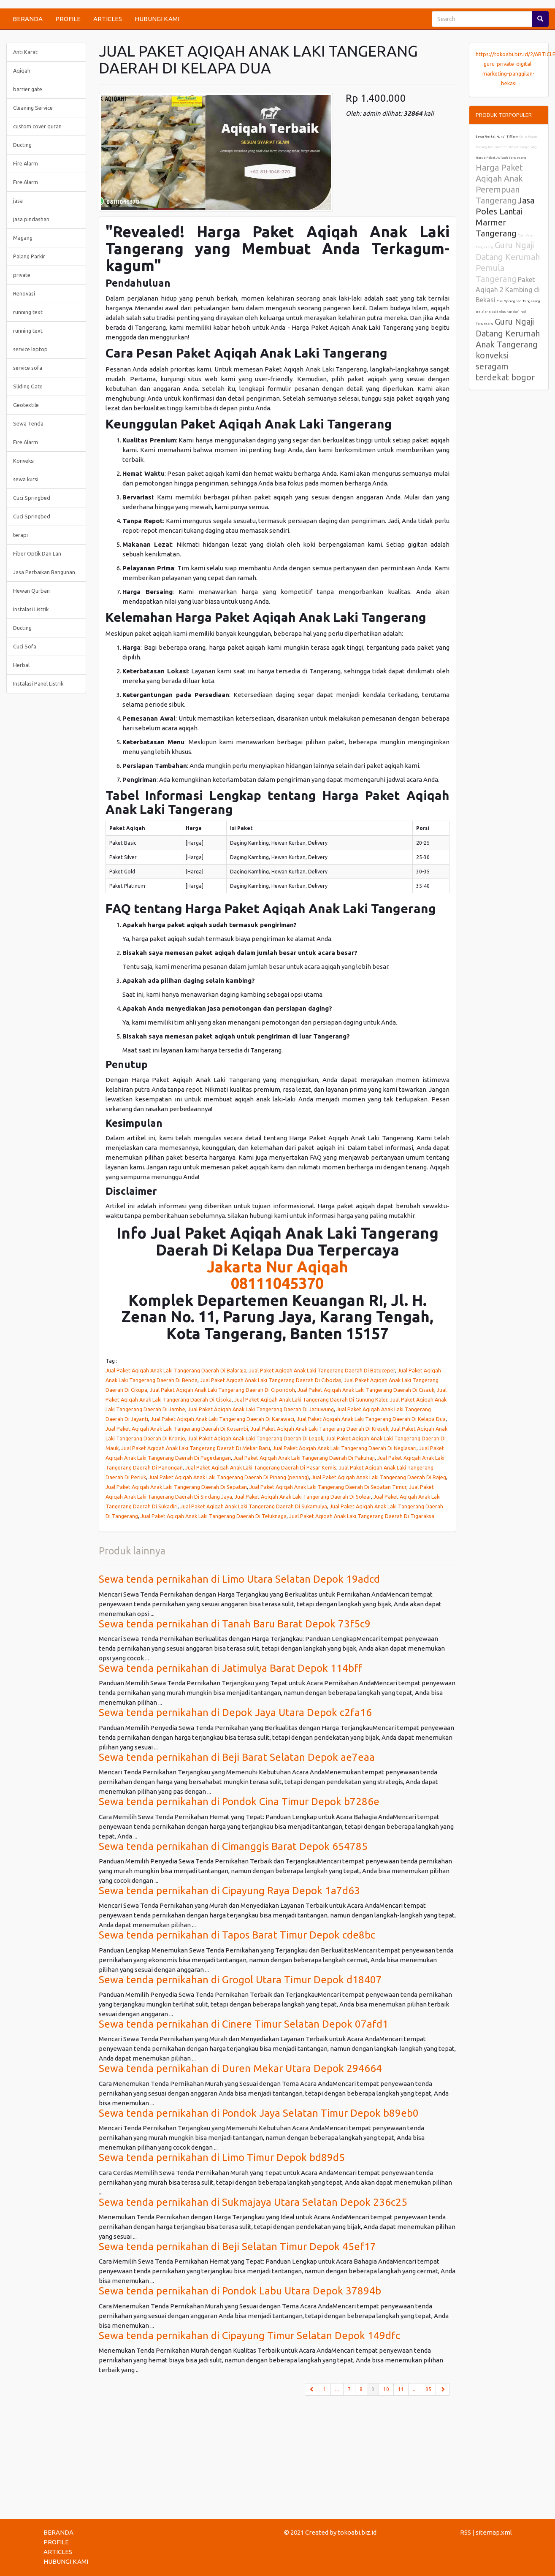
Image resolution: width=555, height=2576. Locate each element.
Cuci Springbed (31, 498)
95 (428, 2389)
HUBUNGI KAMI (157, 18)
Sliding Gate (28, 386)
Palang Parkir (29, 256)
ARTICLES (107, 18)
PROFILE (68, 18)
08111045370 (277, 1283)
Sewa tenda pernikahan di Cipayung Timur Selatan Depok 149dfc (249, 2335)
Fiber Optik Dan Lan (37, 553)
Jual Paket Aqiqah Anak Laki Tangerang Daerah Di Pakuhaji (304, 1458)
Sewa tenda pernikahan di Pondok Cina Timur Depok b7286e (239, 1801)
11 (401, 2389)
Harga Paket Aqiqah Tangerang (501, 158)
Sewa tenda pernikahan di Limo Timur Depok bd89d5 (222, 2157)
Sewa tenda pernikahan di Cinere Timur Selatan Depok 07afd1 (243, 2024)
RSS (465, 2532)
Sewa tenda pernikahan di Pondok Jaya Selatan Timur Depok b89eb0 (259, 2113)
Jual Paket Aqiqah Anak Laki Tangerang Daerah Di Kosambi (177, 1429)
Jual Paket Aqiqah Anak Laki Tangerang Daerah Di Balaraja (176, 1370)
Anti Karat (25, 52)
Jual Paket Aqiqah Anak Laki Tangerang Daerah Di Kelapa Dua (371, 1419)
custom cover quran (37, 126)
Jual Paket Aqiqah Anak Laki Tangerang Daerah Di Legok (255, 1438)
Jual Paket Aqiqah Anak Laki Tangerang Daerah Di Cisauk (366, 1390)
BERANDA (28, 18)
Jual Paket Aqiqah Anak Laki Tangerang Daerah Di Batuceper (322, 1370)
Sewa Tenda (28, 423)
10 (386, 2389)
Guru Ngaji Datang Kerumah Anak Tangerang (508, 333)
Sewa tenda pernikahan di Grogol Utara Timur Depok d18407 (240, 1979)
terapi (20, 535)
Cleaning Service (33, 108)
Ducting (22, 145)
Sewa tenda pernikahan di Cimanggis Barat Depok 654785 (233, 1846)
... (337, 2389)
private (21, 275)
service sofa (27, 368)
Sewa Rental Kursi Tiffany (497, 136)
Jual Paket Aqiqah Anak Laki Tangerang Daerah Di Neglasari (345, 1448)
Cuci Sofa (24, 646)
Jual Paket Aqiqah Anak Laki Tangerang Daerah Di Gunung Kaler (310, 1399)
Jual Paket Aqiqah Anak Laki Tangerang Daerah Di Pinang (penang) (229, 1477)
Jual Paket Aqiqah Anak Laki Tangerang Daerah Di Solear (303, 1497)
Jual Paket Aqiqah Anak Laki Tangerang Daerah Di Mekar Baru (195, 1448)
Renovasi (24, 293)
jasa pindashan (31, 219)
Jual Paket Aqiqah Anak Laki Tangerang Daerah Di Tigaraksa (361, 1516)
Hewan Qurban (31, 591)
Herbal (21, 665)
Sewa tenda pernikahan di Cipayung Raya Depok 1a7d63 (229, 1890)
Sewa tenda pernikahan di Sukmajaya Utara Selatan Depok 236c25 (253, 2202)
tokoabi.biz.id (357, 2532)
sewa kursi (25, 479)
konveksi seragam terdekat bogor (505, 366)
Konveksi (24, 461)
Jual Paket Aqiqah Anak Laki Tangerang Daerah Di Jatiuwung (261, 1409)
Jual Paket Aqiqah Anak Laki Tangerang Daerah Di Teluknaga (214, 1516)
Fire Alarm (25, 163)
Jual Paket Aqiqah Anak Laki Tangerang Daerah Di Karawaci (222, 1419)
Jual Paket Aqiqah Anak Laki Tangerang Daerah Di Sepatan (176, 1487)
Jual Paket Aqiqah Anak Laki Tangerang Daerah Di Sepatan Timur (327, 1487)
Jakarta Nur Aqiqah (277, 1266)
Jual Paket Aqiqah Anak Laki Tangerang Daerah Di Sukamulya (253, 1506)
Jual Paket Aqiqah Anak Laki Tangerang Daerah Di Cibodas (270, 1380)
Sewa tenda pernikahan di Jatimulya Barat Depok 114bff (230, 1668)
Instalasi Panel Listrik (38, 683)
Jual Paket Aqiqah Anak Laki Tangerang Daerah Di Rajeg (378, 1477)
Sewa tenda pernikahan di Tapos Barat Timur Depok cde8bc (237, 1935)
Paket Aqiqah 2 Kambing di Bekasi (508, 290)
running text (28, 312)
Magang (22, 238)
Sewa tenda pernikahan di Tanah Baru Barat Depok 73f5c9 (235, 1624)
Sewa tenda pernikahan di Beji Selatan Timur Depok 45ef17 (237, 2246)
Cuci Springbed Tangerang (518, 301)
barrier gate (27, 89)
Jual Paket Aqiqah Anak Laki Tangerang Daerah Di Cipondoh (222, 1390)
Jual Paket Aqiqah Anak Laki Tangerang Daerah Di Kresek (319, 1429)
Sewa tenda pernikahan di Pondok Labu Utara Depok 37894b (240, 2291)
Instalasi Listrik (31, 609)
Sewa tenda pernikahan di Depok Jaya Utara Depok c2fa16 (235, 1712)
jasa (18, 200)
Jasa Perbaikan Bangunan (44, 572)
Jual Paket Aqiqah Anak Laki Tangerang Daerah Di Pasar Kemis (260, 1467)
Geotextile (26, 405)
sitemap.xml (494, 2532)
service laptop (30, 349)
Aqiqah (21, 70)
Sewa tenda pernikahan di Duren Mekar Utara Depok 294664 (240, 2068)
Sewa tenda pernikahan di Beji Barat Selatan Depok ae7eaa (237, 1757)
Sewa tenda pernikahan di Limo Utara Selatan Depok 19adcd (239, 1579)
